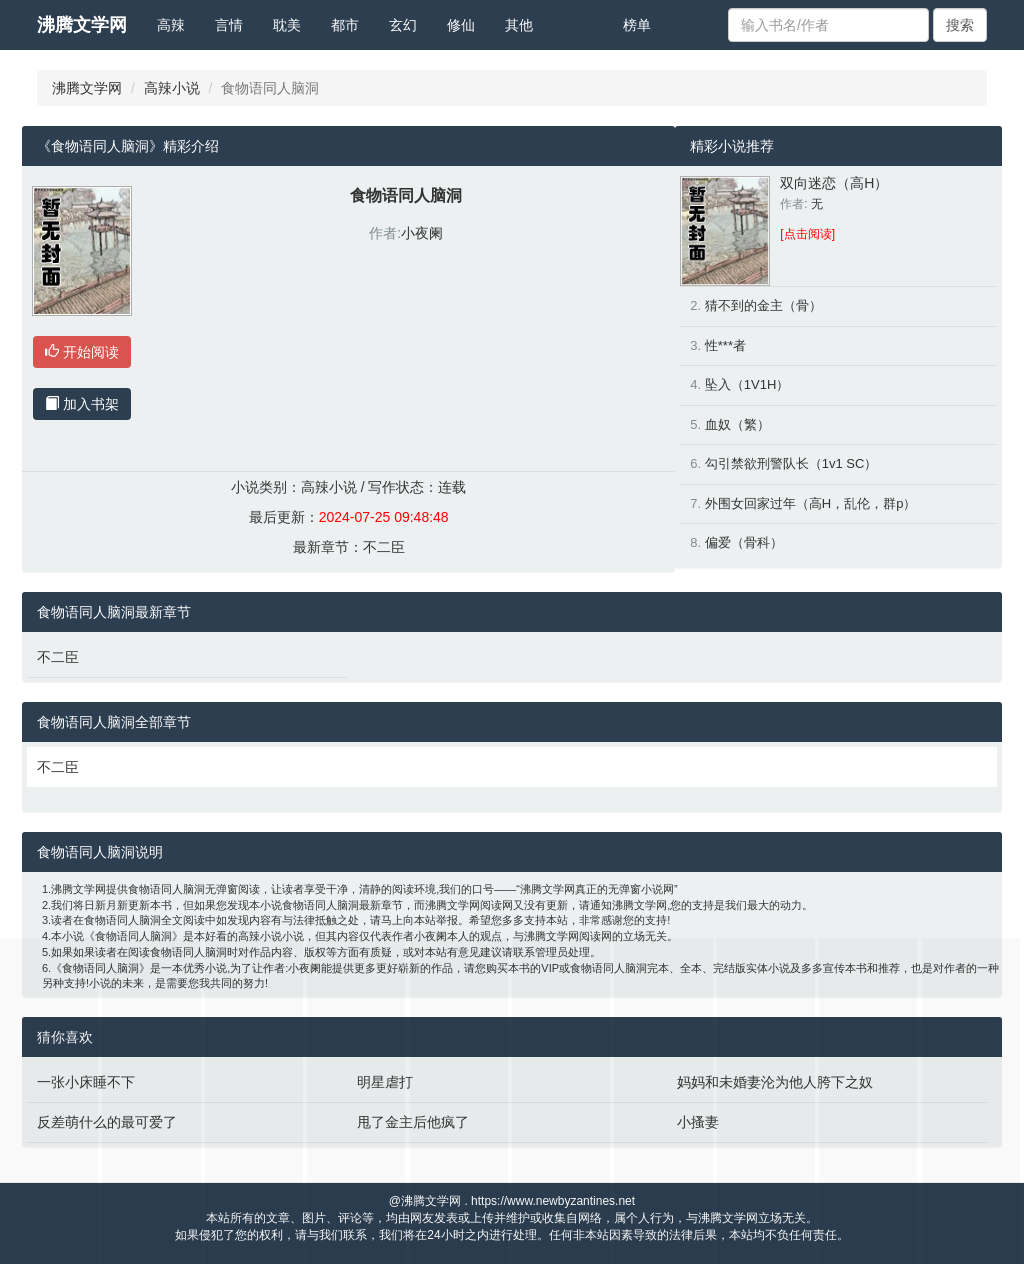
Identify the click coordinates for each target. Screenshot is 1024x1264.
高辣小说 (172, 88)
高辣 (171, 25)
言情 (229, 25)
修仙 (461, 25)
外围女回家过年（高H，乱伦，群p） (811, 503)
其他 (519, 25)
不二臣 (384, 547)
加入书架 (82, 404)
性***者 (725, 345)
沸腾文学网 (82, 25)
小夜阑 (422, 233)
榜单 (637, 25)
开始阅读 (82, 352)
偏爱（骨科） (744, 542)
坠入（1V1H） (747, 384)
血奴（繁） (737, 424)
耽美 (287, 25)
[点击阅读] (807, 234)
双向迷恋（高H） (834, 183)
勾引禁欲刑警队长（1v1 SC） (791, 463)
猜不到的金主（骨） (763, 305)
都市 (345, 25)
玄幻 (403, 25)
